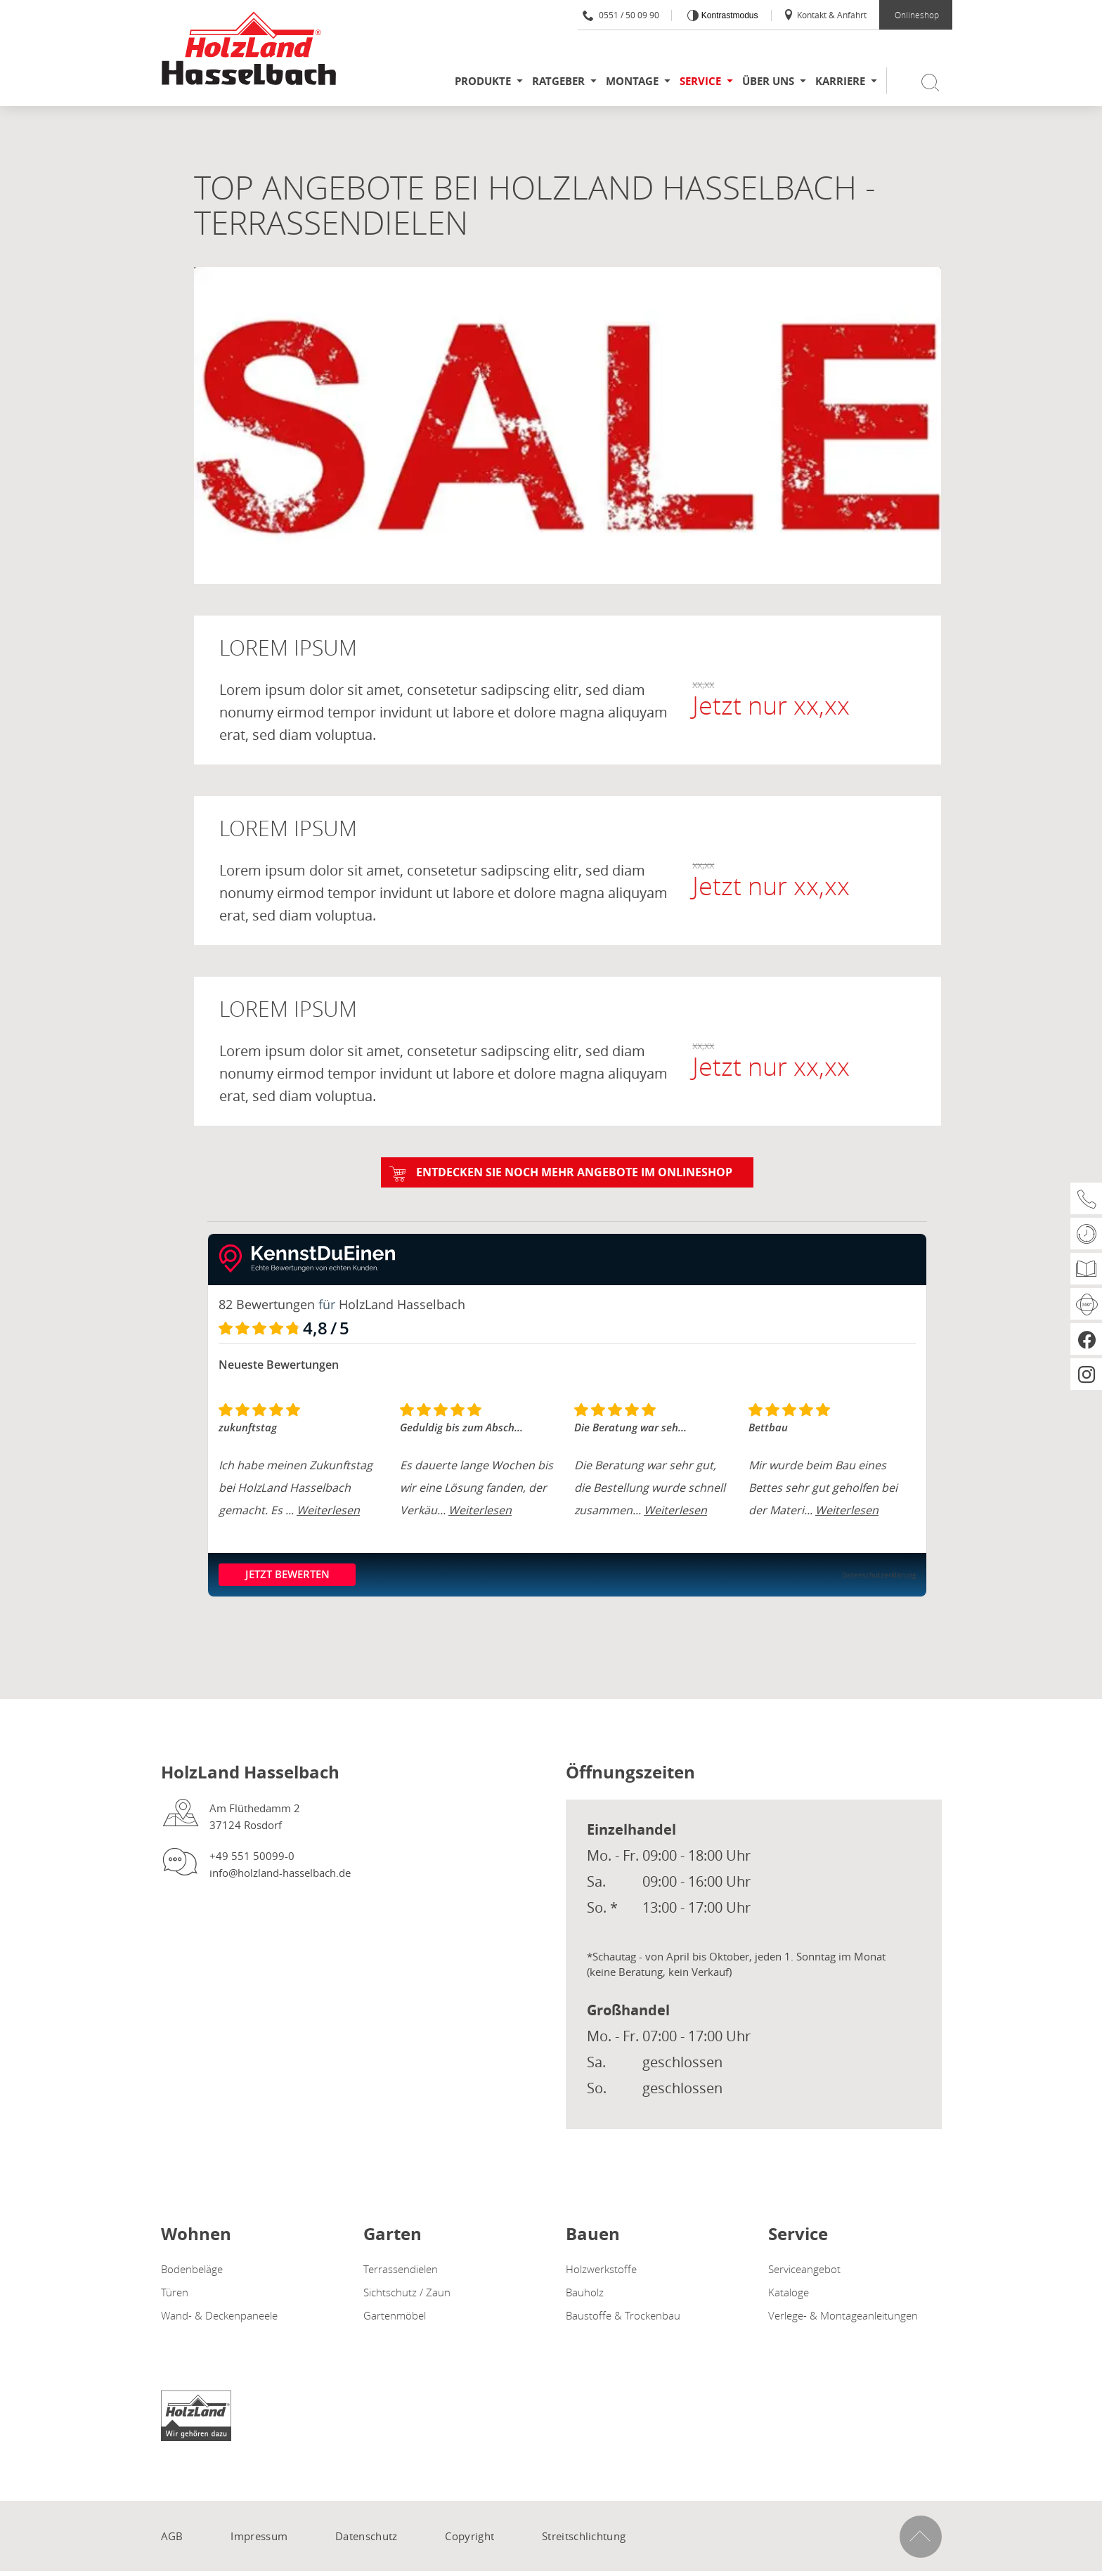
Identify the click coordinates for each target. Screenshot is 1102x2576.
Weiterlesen (328, 1510)
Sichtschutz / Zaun (406, 2291)
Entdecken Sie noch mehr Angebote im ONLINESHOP (574, 1172)
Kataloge (788, 2291)
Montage (632, 81)
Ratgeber (558, 81)
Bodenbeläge (192, 2268)
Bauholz (585, 2291)
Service (700, 81)
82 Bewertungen (267, 1304)
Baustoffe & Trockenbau (623, 2315)
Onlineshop (917, 14)
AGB (172, 2535)
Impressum (259, 2535)
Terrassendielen (400, 2268)
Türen (174, 2291)
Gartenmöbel (394, 2315)
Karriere (840, 81)
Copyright (469, 2535)
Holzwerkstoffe (601, 2268)
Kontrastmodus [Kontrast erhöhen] (728, 15)
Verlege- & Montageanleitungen (843, 2315)
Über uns (768, 81)
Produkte (483, 81)
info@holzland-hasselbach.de (280, 1872)
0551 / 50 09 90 (621, 14)
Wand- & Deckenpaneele (219, 2315)
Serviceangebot (804, 2268)
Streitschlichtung (583, 2535)
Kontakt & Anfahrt (825, 14)
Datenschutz (366, 2535)
